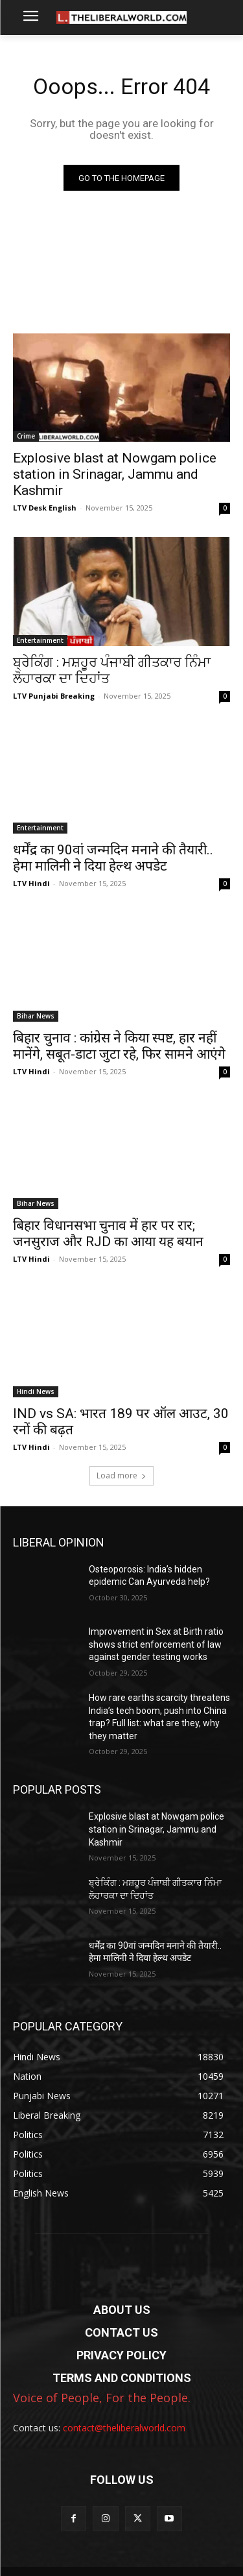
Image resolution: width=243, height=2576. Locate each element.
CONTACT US (121, 2332)
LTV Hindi (31, 883)
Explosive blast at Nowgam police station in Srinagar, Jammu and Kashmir (114, 474)
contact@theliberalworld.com (124, 2428)
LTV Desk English (44, 507)
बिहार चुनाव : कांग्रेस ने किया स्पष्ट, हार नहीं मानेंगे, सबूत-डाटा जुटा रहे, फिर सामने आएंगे (119, 1046)
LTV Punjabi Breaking (54, 696)
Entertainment (40, 640)
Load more (121, 1475)
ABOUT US (121, 2310)
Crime (26, 435)
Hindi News (35, 1391)
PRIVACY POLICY (121, 2355)
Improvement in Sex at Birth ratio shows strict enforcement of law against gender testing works (156, 1644)
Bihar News (35, 1015)
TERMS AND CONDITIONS (121, 2378)
